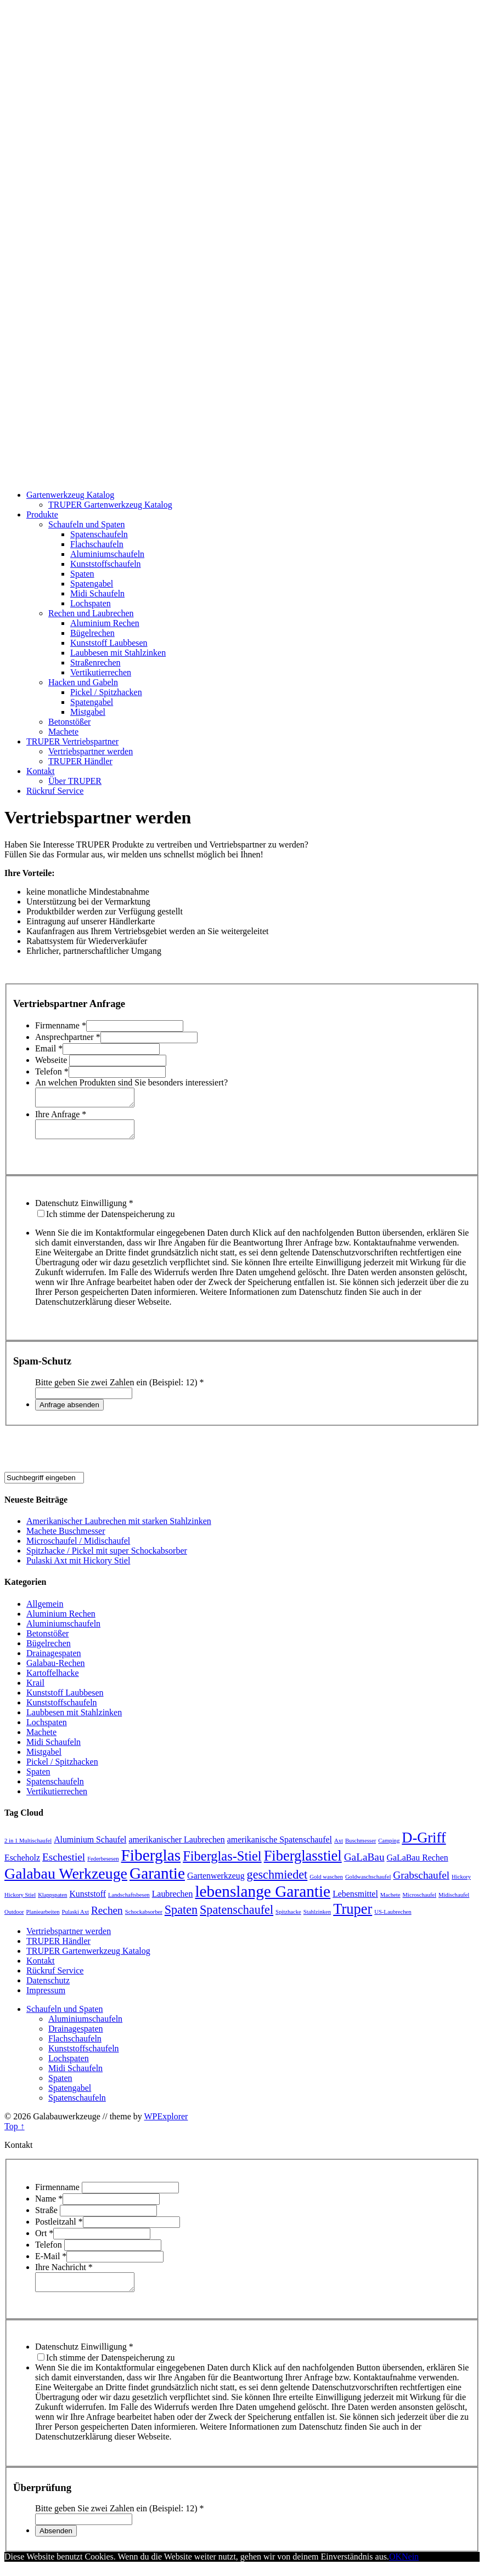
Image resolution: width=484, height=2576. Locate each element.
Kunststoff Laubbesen (109, 642)
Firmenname (60, 1025)
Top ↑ (14, 2132)
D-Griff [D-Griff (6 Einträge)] (424, 1844)
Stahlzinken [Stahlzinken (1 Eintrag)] (317, 1918)
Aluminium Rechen (104, 623)
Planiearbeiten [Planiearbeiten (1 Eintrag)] (43, 1918)
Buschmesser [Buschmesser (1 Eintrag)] (360, 1847)
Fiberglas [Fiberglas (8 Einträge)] (151, 1861)
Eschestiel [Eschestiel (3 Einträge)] (63, 1863)
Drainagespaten (53, 1659)
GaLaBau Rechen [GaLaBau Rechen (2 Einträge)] (417, 1864)
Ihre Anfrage (60, 1117)
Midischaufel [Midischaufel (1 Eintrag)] (453, 1901)
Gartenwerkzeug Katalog (70, 494)
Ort (44, 2239)
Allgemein (45, 1610)
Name (49, 2205)
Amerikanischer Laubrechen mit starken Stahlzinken (118, 1527)
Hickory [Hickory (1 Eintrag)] (461, 1883)
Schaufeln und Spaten (86, 524)
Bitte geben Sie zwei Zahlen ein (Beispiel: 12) (119, 1389)
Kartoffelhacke (52, 1679)
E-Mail (50, 2262)
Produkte (42, 514)
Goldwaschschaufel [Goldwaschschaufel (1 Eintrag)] (368, 1883)
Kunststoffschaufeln (105, 563)
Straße (47, 2216)
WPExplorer (166, 2123)
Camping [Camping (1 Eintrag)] (388, 1847)
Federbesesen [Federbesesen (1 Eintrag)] (103, 1865)
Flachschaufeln (96, 544)
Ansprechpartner (67, 1037)
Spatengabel (91, 583)
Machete (63, 731)
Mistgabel (87, 711)
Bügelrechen (92, 633)
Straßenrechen (95, 662)
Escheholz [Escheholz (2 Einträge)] (22, 1864)
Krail (35, 1689)
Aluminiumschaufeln (107, 554)
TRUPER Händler (80, 761)
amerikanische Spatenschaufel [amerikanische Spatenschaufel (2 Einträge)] (279, 1846)
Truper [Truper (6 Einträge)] (352, 1915)
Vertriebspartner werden (90, 751)
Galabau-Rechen (55, 1669)
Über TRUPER (75, 781)
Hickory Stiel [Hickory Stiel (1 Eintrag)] (20, 1901)
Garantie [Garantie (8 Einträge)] (157, 1880)
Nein (410, 2566)
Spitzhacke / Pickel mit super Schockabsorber (106, 1557)
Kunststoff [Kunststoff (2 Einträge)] (87, 1900)
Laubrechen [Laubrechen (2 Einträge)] (172, 1900)
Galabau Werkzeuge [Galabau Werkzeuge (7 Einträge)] (65, 1880)
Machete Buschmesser (65, 1537)
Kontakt (40, 771)
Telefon (52, 1071)
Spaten (82, 573)
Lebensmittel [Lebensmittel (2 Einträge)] (355, 1900)
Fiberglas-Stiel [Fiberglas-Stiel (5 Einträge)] (222, 1862)
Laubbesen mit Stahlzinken (118, 652)
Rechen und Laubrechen (90, 613)
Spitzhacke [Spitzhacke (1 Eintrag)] (288, 1918)
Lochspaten (90, 603)
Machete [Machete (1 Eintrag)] (390, 1901)
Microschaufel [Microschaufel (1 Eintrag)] (419, 1901)
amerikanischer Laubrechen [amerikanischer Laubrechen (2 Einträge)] (176, 1846)
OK (395, 2566)
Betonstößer (69, 721)
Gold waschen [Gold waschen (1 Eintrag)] (326, 1883)
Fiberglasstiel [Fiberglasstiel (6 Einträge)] (303, 1862)
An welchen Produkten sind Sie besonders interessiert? (131, 1082)
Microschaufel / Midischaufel (78, 1547)
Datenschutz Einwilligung (84, 1209)
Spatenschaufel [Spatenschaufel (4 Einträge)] (236, 1916)
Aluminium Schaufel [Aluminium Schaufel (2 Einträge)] (90, 1846)
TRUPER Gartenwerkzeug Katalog (110, 504)
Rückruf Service (54, 790)
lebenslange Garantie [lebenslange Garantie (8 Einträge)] (262, 1898)
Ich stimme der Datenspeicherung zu (110, 1220)
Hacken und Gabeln (83, 682)
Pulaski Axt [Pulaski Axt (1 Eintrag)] (74, 1918)
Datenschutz (48, 1987)
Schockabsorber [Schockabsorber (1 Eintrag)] (143, 1918)
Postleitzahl (59, 2228)
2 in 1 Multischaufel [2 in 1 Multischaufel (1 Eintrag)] (28, 1847)
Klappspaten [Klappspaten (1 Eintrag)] (52, 1901)
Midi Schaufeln (97, 593)
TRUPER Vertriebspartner (72, 741)
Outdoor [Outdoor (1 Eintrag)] (14, 1918)
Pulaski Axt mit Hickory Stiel (78, 1567)
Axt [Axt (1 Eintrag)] (338, 1847)
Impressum (45, 1996)
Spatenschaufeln (99, 534)
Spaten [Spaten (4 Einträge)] (181, 1916)
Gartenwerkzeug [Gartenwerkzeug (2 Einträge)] (216, 1882)
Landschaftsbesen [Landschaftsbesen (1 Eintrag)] (129, 1901)
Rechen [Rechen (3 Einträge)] (107, 1917)
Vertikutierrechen (100, 672)
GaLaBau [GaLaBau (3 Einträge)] (364, 1863)
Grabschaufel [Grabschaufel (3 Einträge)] (421, 1881)
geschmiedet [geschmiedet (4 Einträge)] (277, 1881)
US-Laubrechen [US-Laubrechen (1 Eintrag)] (392, 1918)
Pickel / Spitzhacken (106, 692)
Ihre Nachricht (64, 2273)
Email (49, 1048)
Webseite (52, 1060)
